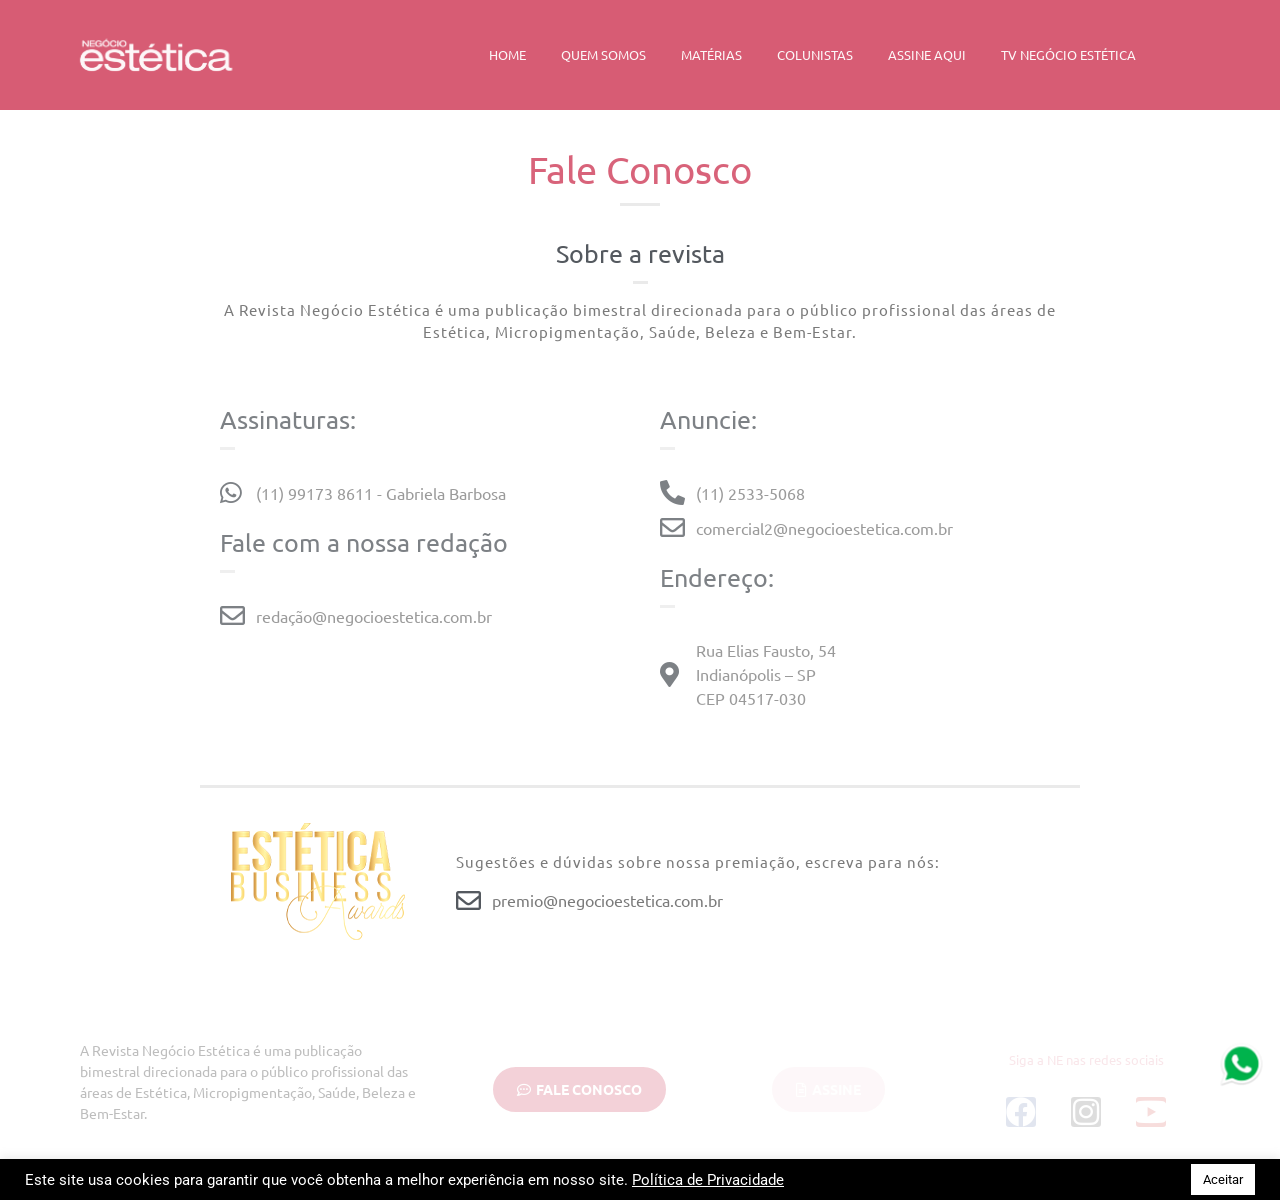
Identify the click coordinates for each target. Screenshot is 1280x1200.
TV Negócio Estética (1068, 54)
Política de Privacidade (708, 1180)
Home (507, 54)
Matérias (711, 54)
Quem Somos (603, 54)
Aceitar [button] (1223, 1179)
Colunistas (815, 54)
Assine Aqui (927, 54)
